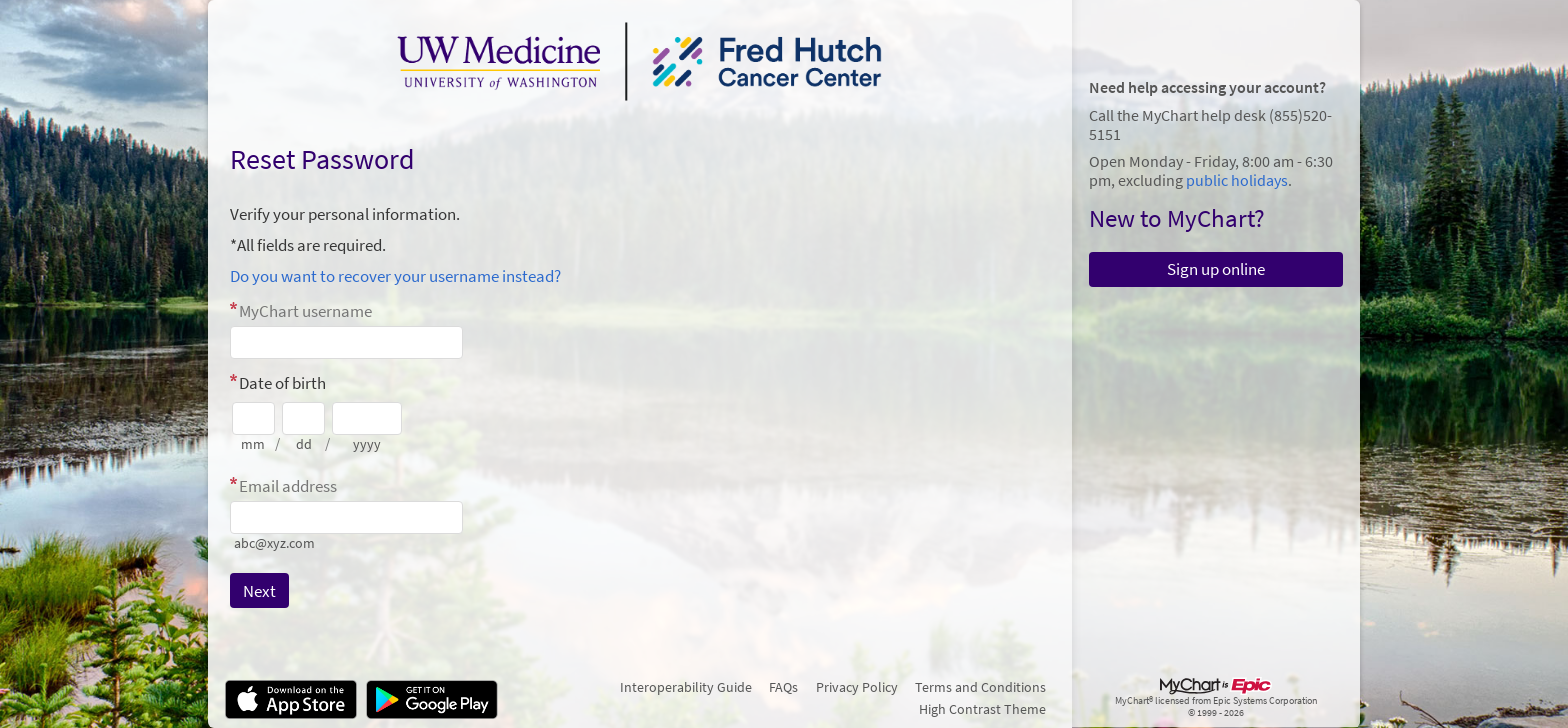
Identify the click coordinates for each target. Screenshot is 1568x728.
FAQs (783, 687)
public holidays (1237, 180)
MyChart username (305, 311)
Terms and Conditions (980, 687)
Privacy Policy (857, 687)
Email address (288, 486)
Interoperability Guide (686, 687)
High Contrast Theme (982, 709)
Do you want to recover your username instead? (395, 276)
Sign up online (1216, 269)
